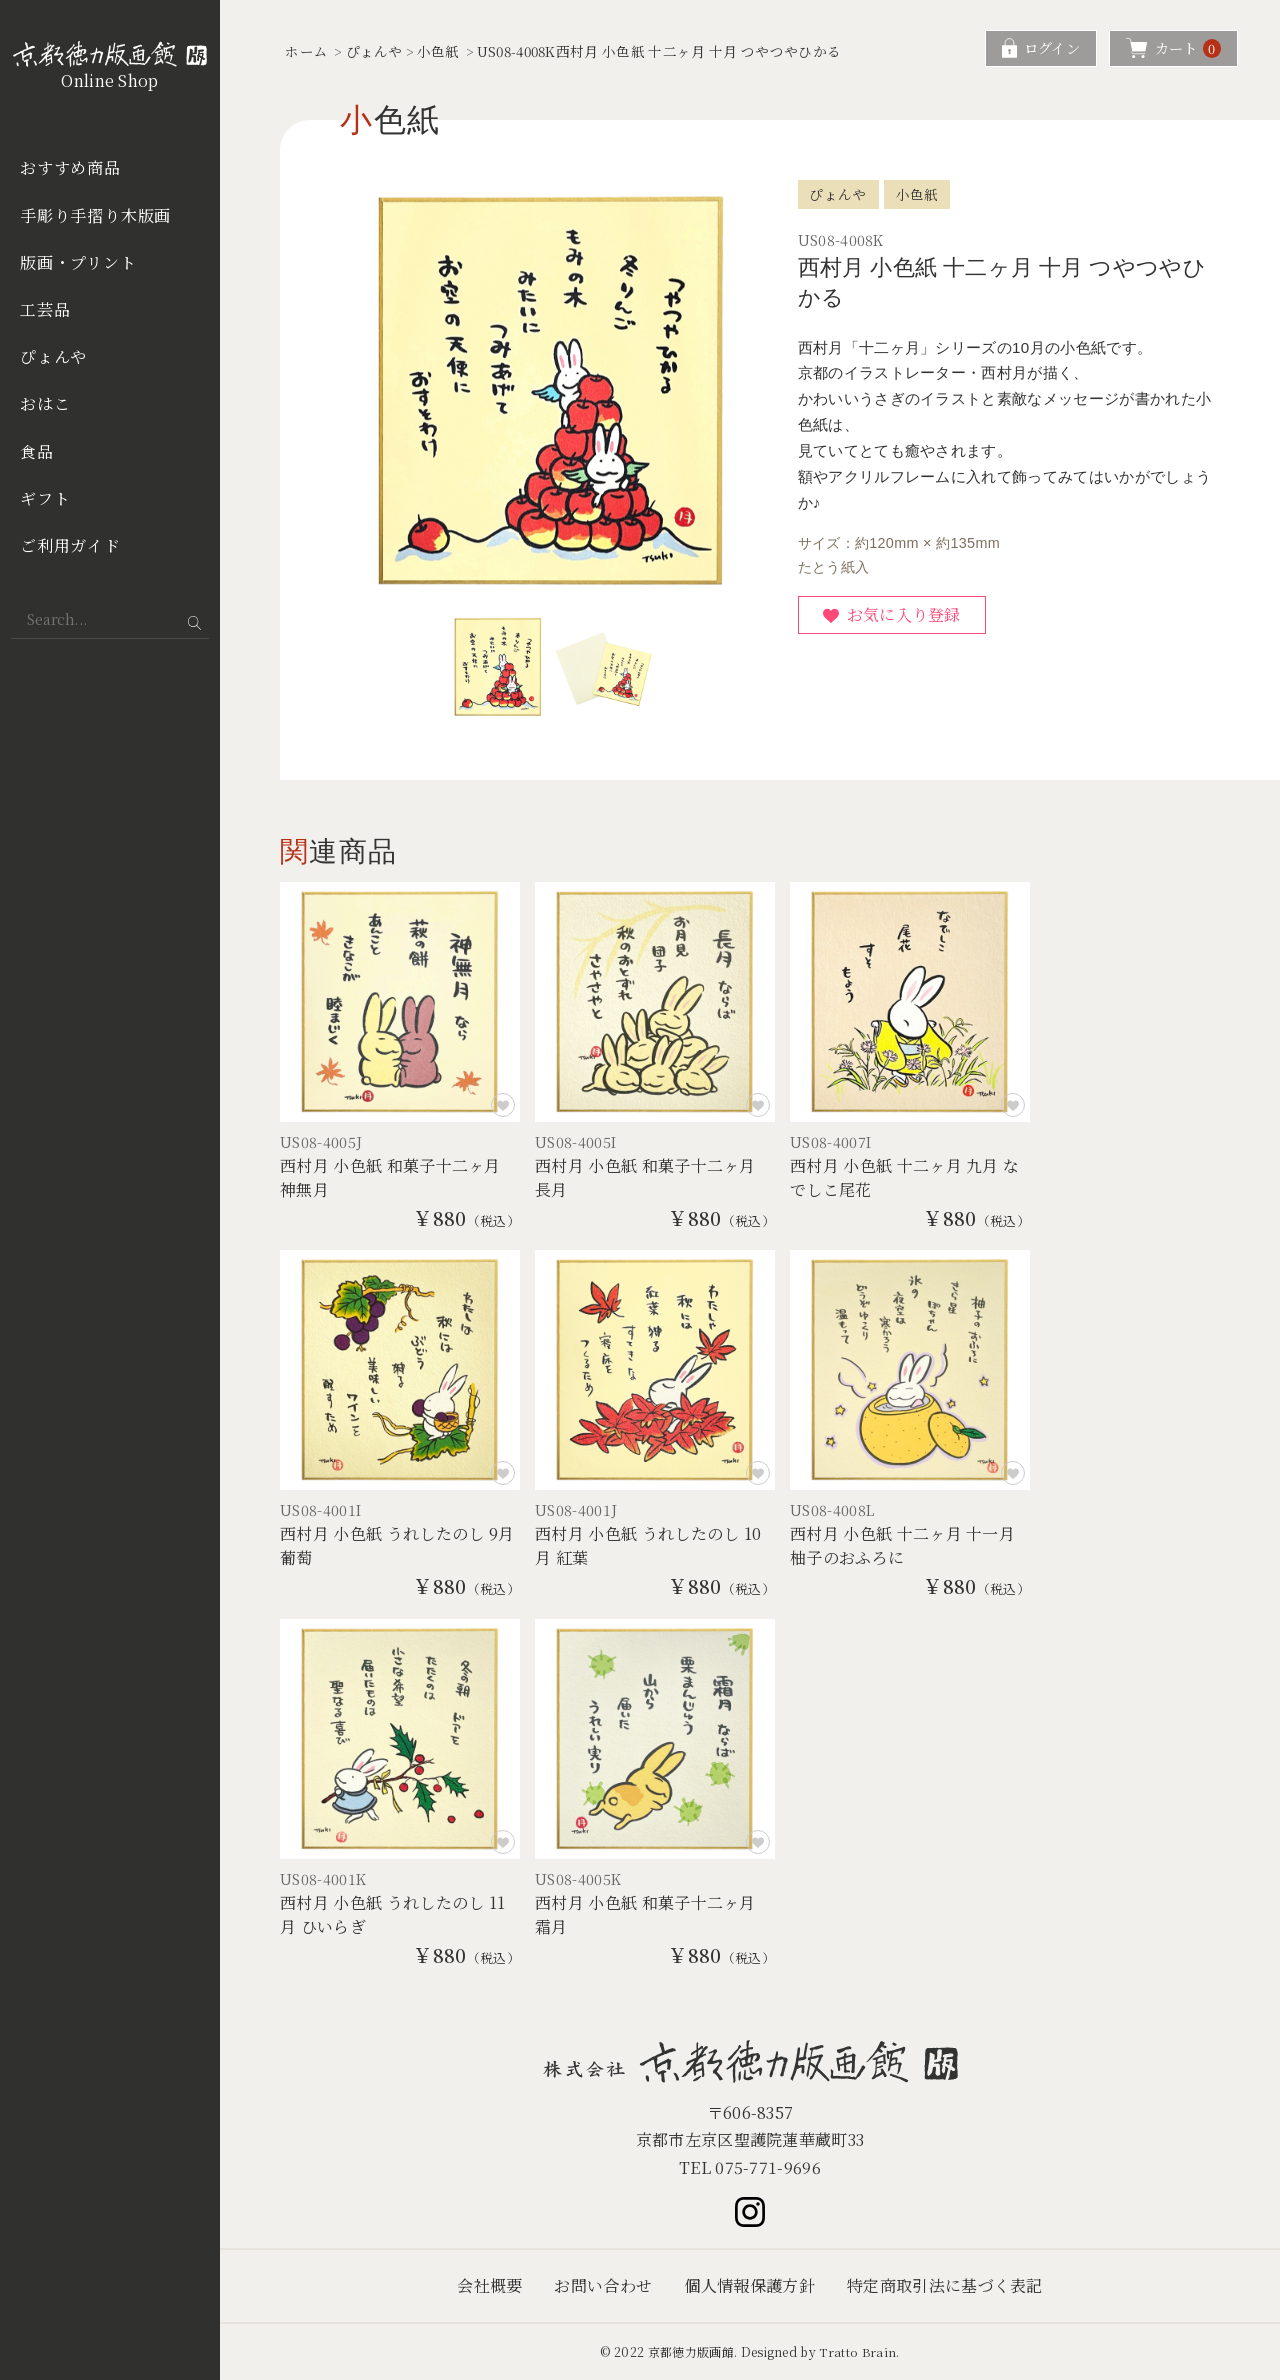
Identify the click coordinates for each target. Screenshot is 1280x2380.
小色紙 (438, 51)
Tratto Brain (858, 2351)
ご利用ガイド (70, 545)
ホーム (306, 51)
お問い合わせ (603, 2285)
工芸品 (45, 309)
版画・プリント (78, 262)
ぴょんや (53, 356)
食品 (37, 451)
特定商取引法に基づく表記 (945, 2285)
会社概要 (489, 2285)
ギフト (45, 498)
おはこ (45, 403)
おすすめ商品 (70, 167)
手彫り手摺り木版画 (95, 215)
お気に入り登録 (904, 614)
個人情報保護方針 (749, 2285)
